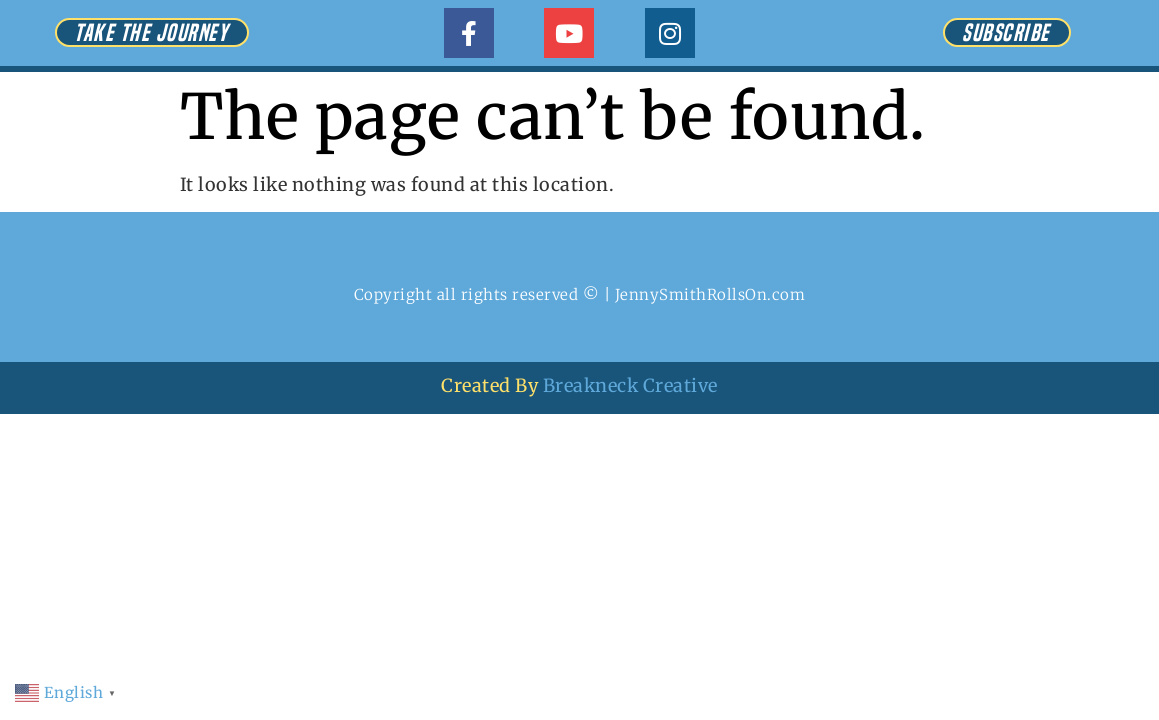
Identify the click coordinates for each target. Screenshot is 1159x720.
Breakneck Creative (630, 385)
